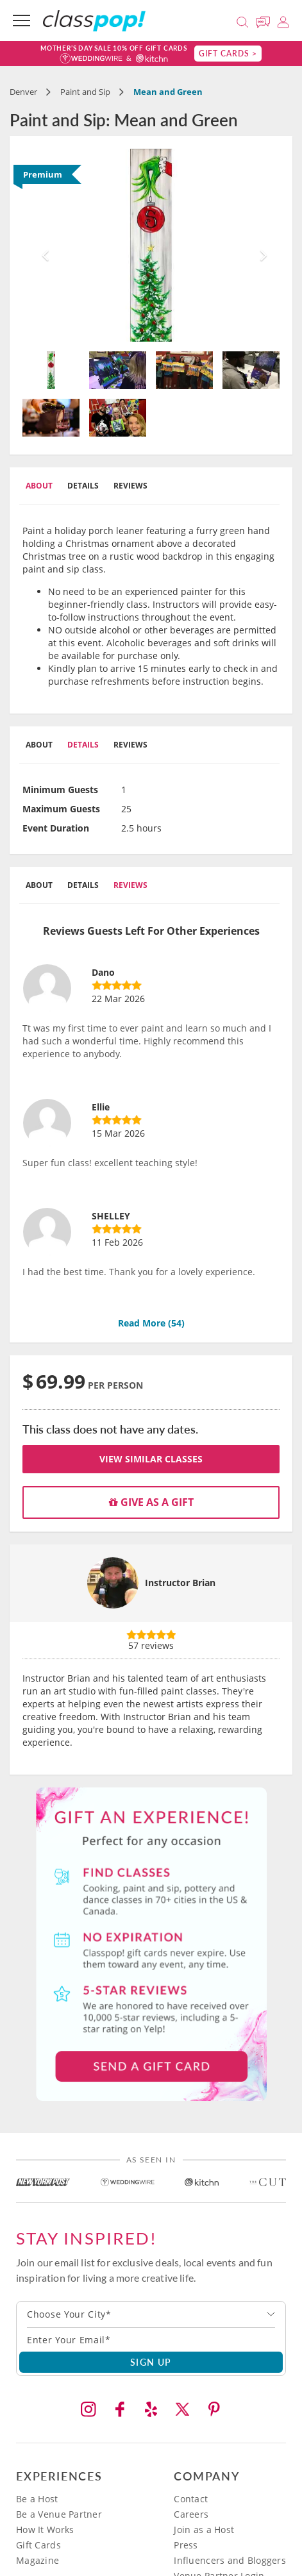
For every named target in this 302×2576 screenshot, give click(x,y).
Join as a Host (204, 2529)
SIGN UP (151, 2361)
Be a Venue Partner (59, 2514)
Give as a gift (151, 1502)
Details (83, 485)
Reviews (130, 485)
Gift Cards (38, 2545)
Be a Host (37, 2499)
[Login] (283, 20)
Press (185, 2545)
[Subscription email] (151, 2339)
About (39, 485)
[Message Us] (265, 20)
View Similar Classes (151, 1459)
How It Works (45, 2529)
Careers (191, 2514)
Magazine (37, 2560)
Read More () (151, 1323)
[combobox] (151, 2314)
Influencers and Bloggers (230, 2560)
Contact (191, 2499)
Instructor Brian (180, 1583)
